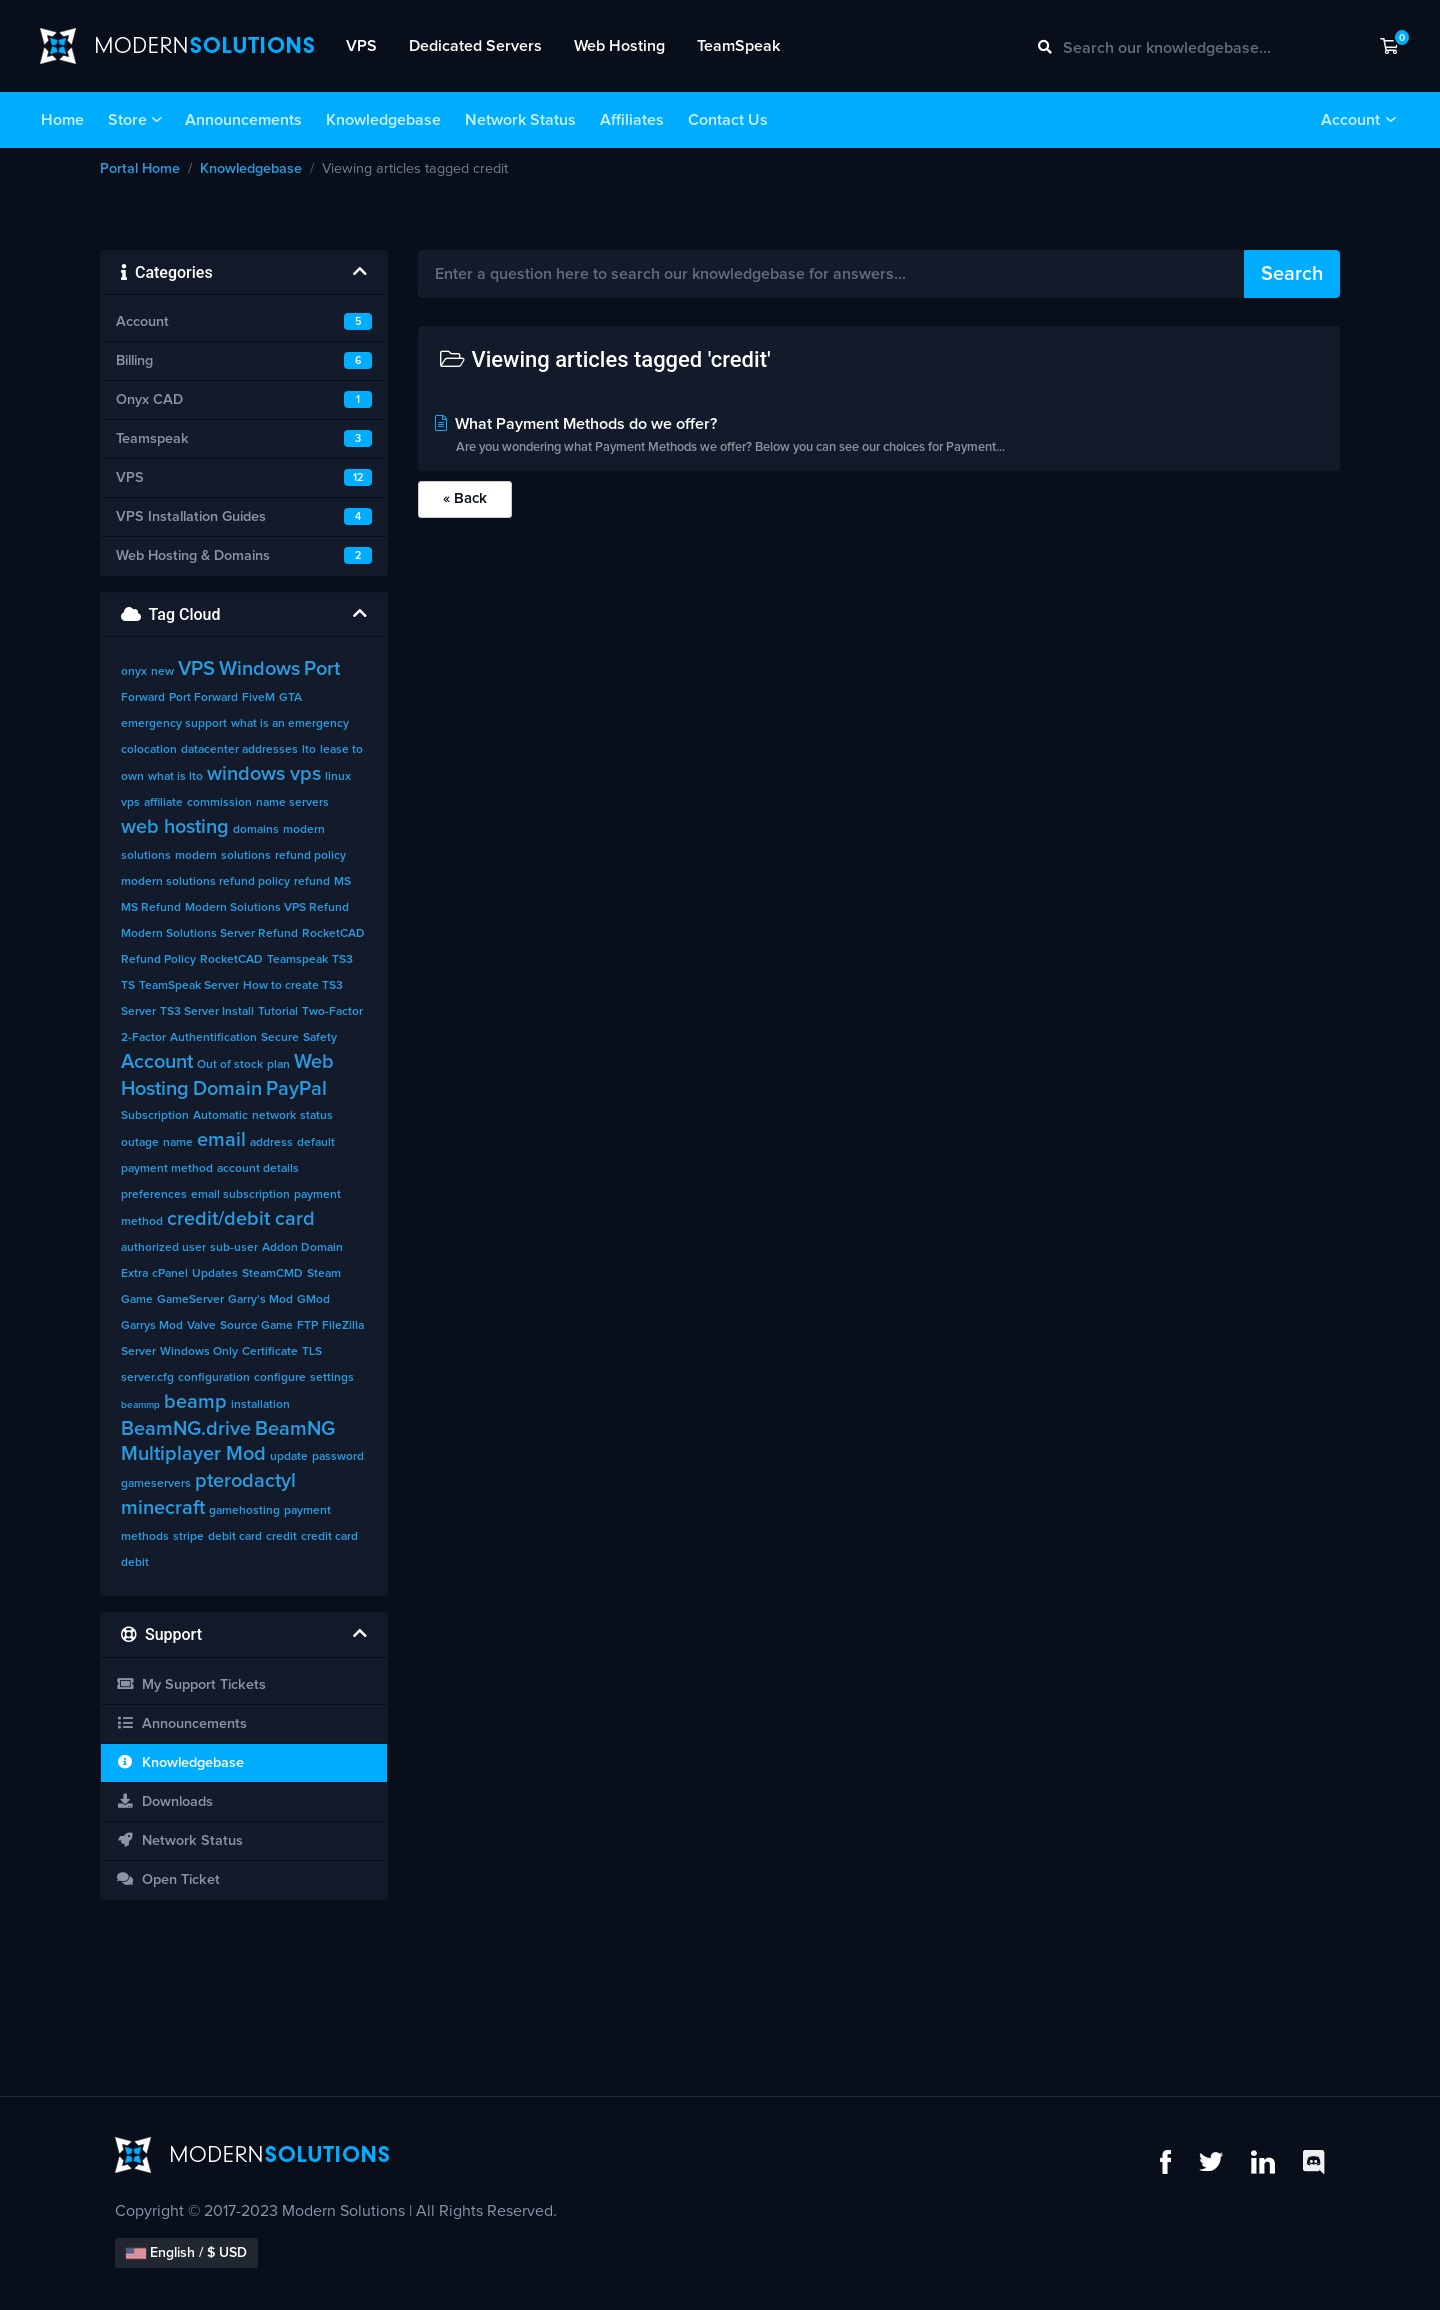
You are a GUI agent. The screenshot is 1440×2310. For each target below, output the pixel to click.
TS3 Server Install (207, 1012)
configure (280, 1378)
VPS (361, 46)
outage (140, 1143)
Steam (324, 1274)
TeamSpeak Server (189, 986)
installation (260, 1405)
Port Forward (203, 698)
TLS (312, 1352)
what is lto (175, 777)
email (221, 1140)
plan (278, 1065)
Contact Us (728, 120)
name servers (292, 803)
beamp (195, 1402)
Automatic (220, 1116)
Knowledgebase (383, 120)
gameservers (156, 1484)
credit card (329, 1537)
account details (258, 1169)
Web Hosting (619, 46)
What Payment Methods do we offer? (879, 437)
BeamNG (295, 1429)
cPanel (170, 1274)
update (289, 1457)
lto (309, 750)
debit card (235, 1537)
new (162, 672)
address (271, 1143)
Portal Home (140, 169)
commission (219, 803)
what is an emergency (290, 724)
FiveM (258, 698)
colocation (149, 750)
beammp (140, 1405)
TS (128, 986)
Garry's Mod (260, 1300)
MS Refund (151, 908)
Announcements (243, 120)
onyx (134, 672)
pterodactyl (245, 1481)
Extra (134, 1274)
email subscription (240, 1195)
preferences (154, 1195)
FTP (307, 1326)
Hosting (155, 1089)
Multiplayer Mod (193, 1454)
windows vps (264, 774)
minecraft (163, 1508)
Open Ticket (168, 1879)
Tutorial (278, 1012)
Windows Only (199, 1352)
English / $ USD (186, 2253)
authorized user (163, 1248)
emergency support (174, 724)
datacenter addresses (239, 750)
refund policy (310, 856)
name (178, 1143)
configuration (214, 1378)
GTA (290, 698)
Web (314, 1062)
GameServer (190, 1300)
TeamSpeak (738, 46)
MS (342, 882)
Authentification (213, 1038)
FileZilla (343, 1326)
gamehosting (244, 1511)
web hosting (175, 827)
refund (312, 882)
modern (196, 856)
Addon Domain (302, 1248)
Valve (201, 1326)
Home (62, 120)
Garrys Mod (152, 1326)
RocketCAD (231, 960)
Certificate (270, 1352)
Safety (320, 1038)
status (316, 1116)
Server (138, 1352)
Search (1292, 274)
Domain (227, 1089)
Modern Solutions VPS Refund (267, 908)
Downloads (164, 1801)
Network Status (520, 120)
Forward (143, 698)
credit (281, 1537)
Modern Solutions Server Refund (209, 934)
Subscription (155, 1116)
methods (145, 1537)
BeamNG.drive (186, 1429)
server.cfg (147, 1378)
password (338, 1457)
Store (127, 120)
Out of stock (230, 1065)
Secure (280, 1038)
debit (135, 1563)
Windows (259, 669)
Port (322, 669)
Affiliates (632, 120)
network (274, 1116)
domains (256, 830)
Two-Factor (332, 1012)
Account (1350, 120)
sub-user (234, 1248)
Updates (215, 1274)
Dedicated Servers (475, 46)
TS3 (342, 960)
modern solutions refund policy (205, 882)
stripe (188, 1537)
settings (332, 1378)
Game (137, 1300)
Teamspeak (297, 960)
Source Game (256, 1326)
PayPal (296, 1089)
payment (307, 1511)
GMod (313, 1300)
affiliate (163, 803)
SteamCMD (272, 1274)
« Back (465, 498)
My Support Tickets (191, 1684)
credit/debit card (241, 1219)
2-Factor (143, 1038)
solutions (246, 856)
